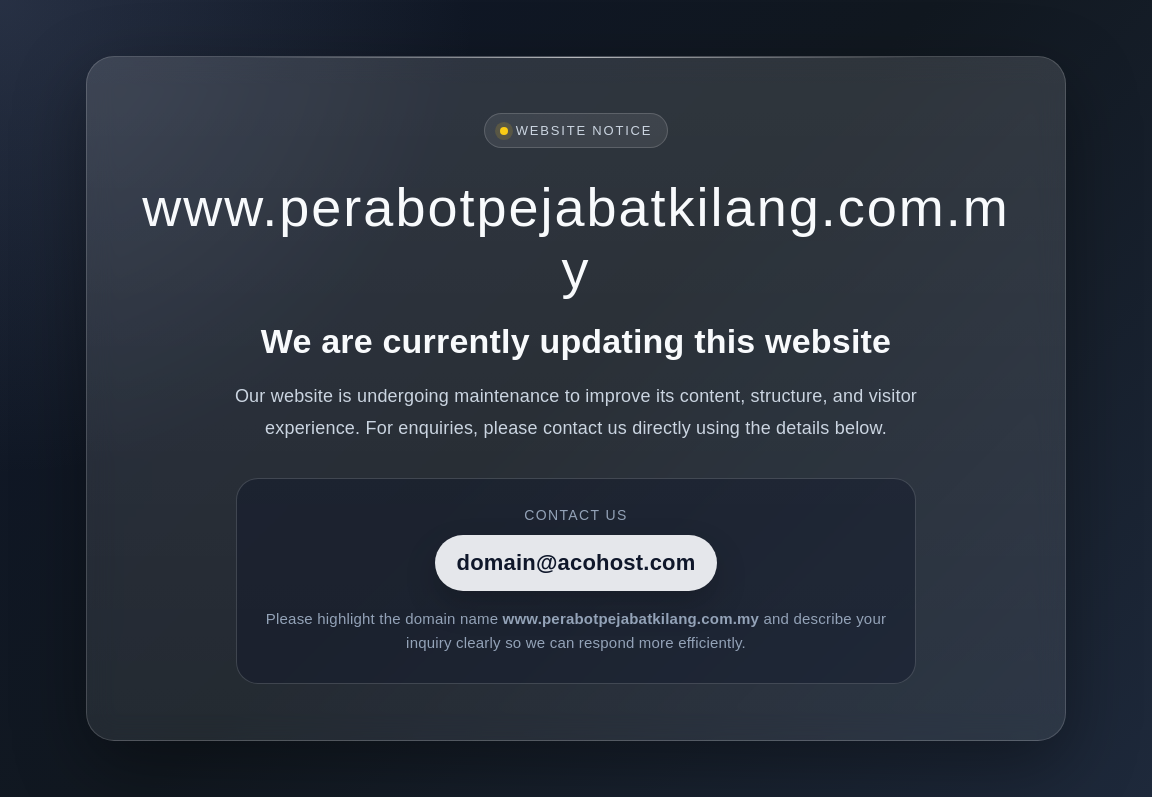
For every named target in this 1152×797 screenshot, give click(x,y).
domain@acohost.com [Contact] (576, 562)
